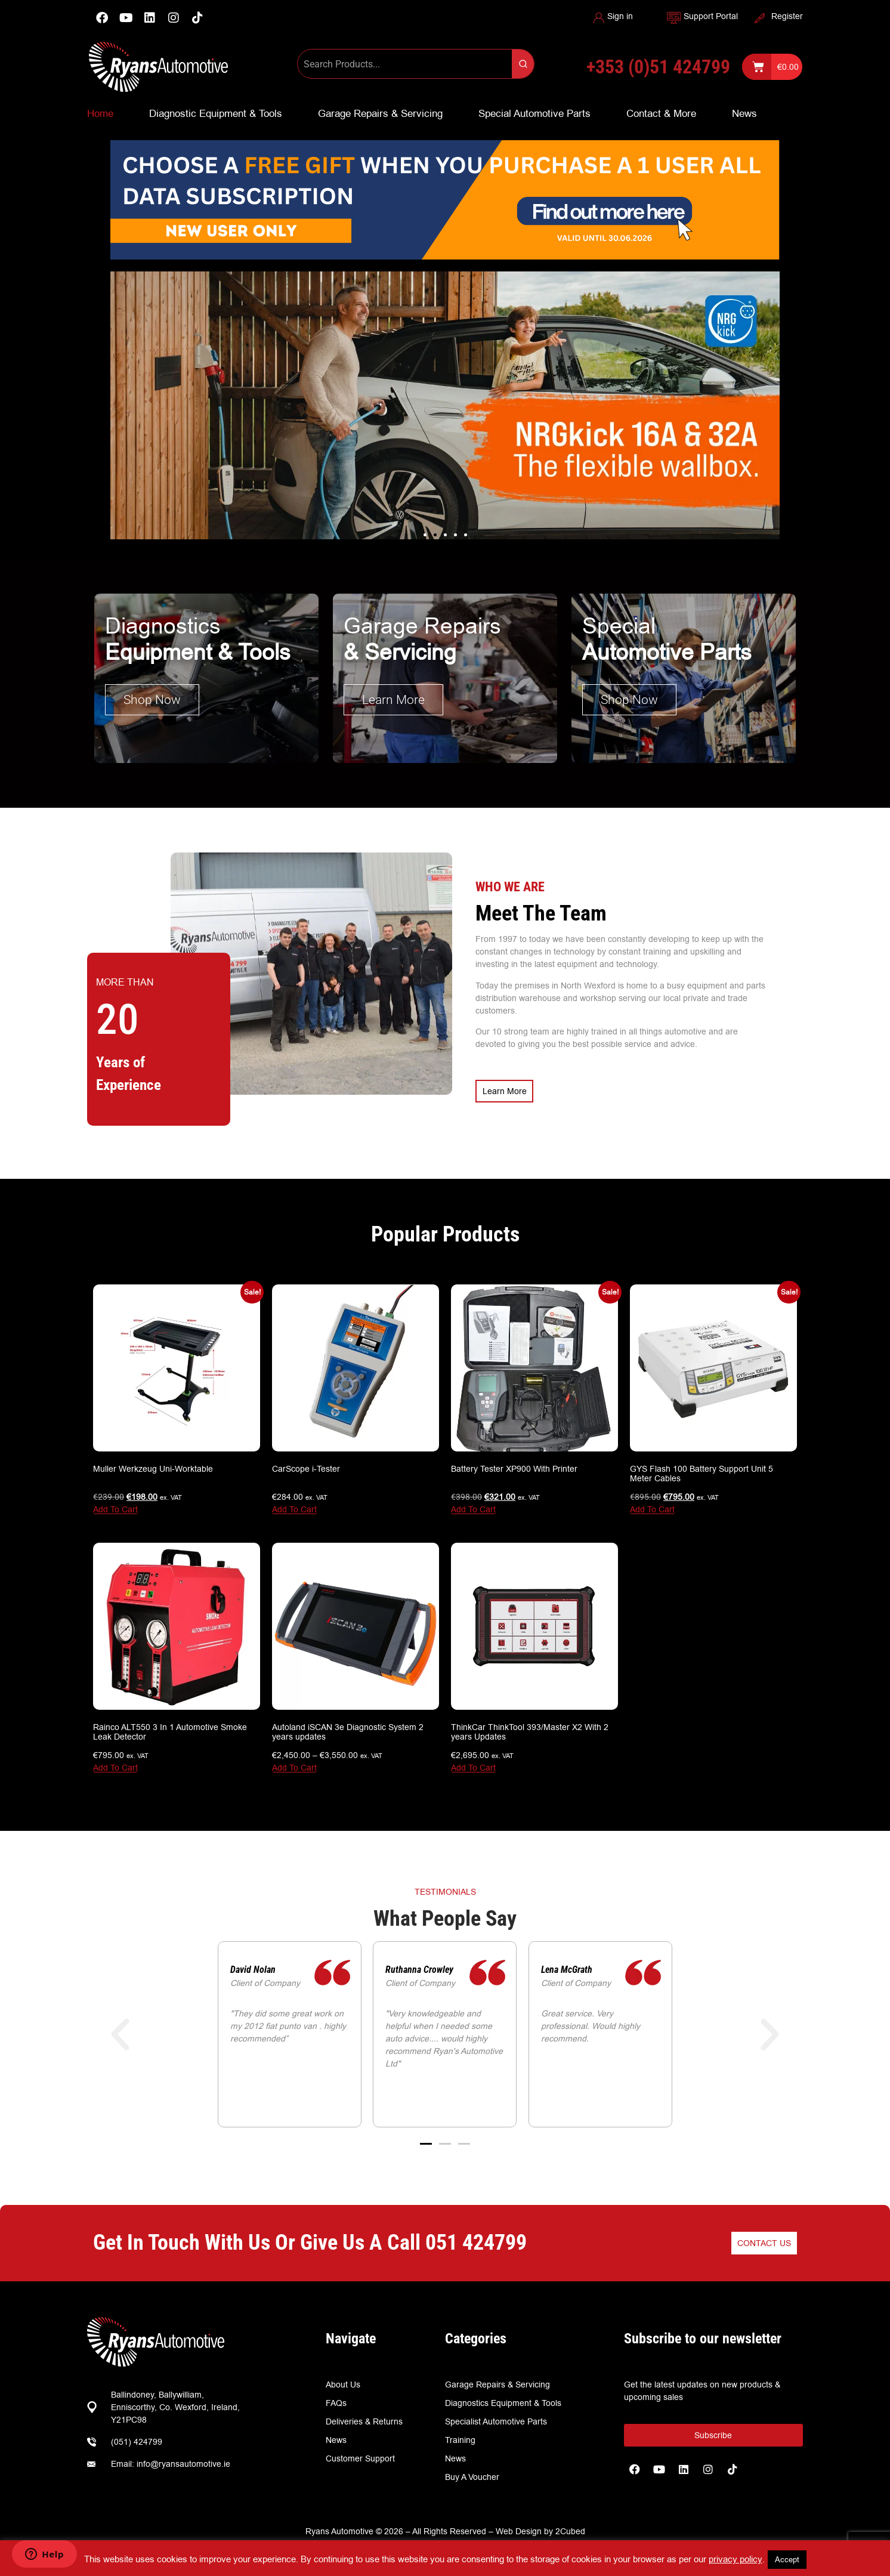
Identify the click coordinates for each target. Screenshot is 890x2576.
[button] (425, 534)
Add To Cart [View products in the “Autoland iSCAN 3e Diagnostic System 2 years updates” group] (294, 1764)
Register (787, 16)
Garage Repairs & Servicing (380, 113)
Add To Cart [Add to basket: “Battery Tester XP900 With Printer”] (473, 1506)
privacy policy (735, 2559)
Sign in (620, 16)
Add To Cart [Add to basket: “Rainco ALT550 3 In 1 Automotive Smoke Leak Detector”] (115, 1764)
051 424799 (476, 2238)
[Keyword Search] (405, 64)
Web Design (519, 2528)
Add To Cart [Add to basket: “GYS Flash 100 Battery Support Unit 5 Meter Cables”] (652, 1506)
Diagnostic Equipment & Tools (215, 113)
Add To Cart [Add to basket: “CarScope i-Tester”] (294, 1506)
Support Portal (711, 16)
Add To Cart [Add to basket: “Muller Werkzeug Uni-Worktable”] (115, 1506)
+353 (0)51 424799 (658, 66)
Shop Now (152, 699)
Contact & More (661, 113)
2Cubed (570, 2528)
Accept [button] (787, 2559)
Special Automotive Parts (534, 113)
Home (100, 113)
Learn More (393, 699)
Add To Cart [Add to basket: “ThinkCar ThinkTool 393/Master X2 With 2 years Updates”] (473, 1764)
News (744, 113)
